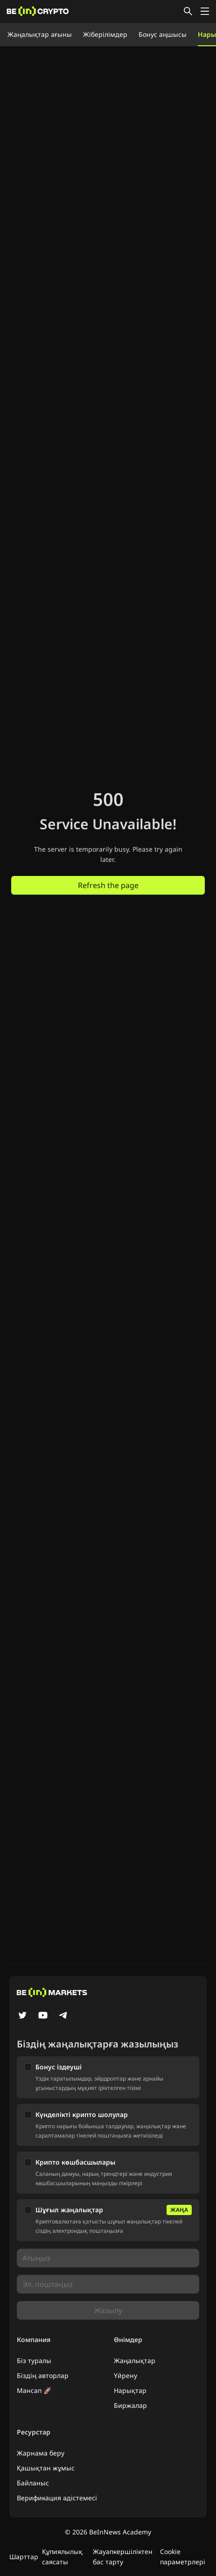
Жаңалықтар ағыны (39, 34)
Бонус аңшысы (163, 34)
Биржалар (130, 2405)
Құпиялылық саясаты (62, 2556)
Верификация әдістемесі (57, 2497)
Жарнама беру (40, 2453)
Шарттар (23, 2556)
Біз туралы (34, 2360)
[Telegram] (63, 2016)
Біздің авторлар (43, 2375)
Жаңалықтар (134, 2360)
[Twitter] (22, 2016)
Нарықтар (130, 2390)
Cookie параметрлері (182, 2556)
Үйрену (125, 2375)
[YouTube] (43, 2016)
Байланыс (33, 2482)
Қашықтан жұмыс (46, 2467)
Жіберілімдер (105, 34)
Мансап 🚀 (34, 2390)
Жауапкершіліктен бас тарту (123, 2556)
